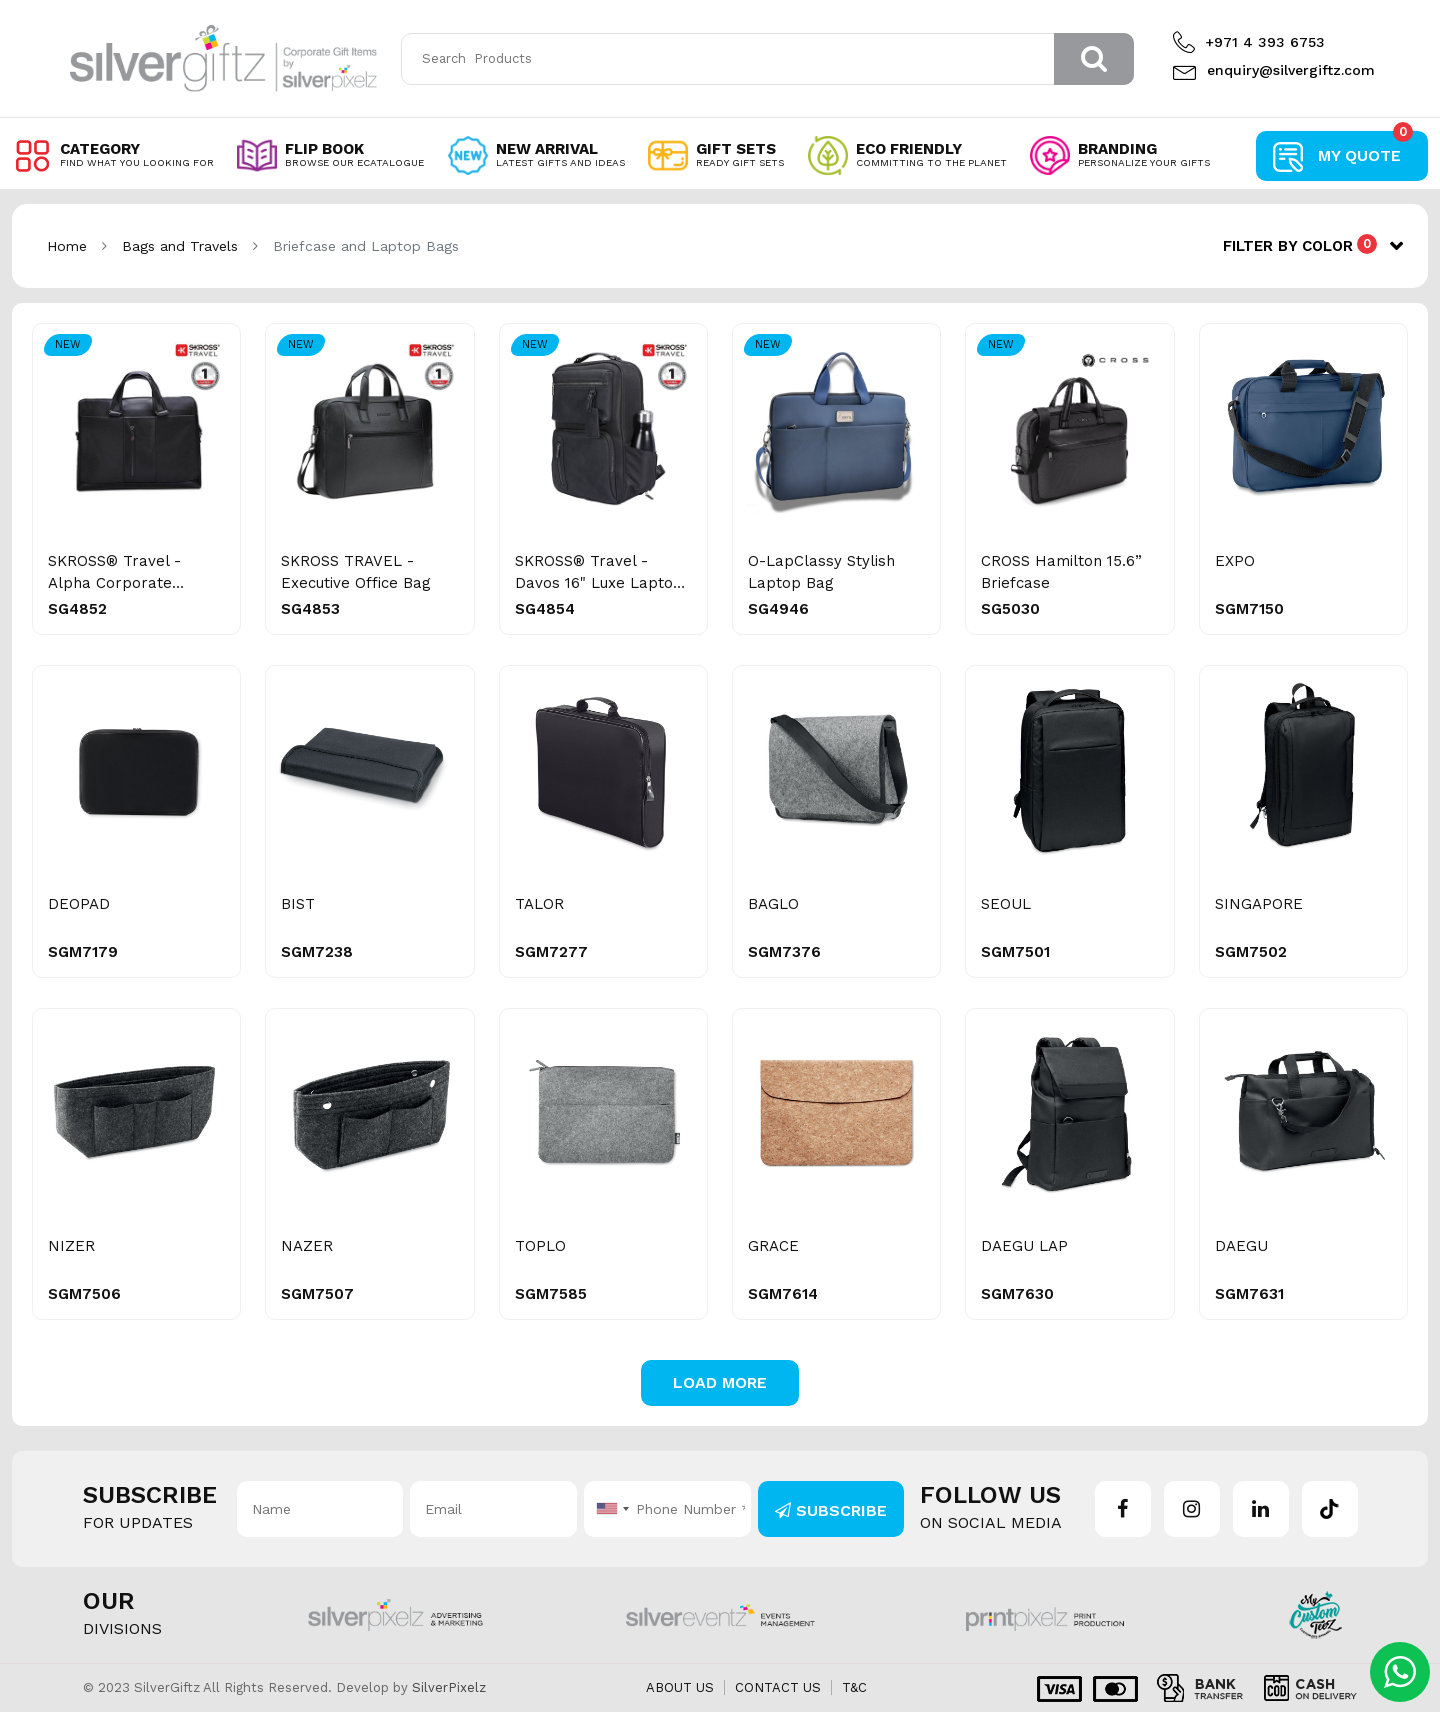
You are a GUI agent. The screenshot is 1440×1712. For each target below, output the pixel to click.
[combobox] (610, 1509)
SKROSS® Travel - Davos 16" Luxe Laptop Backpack (599, 583)
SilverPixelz (449, 1687)
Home (67, 246)
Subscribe (831, 1510)
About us (680, 1687)
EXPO (1235, 561)
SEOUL (1006, 904)
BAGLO (773, 904)
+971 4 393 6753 (1249, 42)
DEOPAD (79, 904)
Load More (720, 1382)
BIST (298, 904)
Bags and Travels (180, 246)
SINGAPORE (1259, 904)
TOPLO (540, 1246)
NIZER (71, 1246)
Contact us (778, 1687)
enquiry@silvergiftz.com (1271, 70)
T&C (854, 1687)
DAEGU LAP (1024, 1246)
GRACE (773, 1246)
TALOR (539, 904)
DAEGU (1241, 1246)
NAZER (307, 1246)
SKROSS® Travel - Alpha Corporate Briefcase (114, 583)
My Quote (1365, 148)
